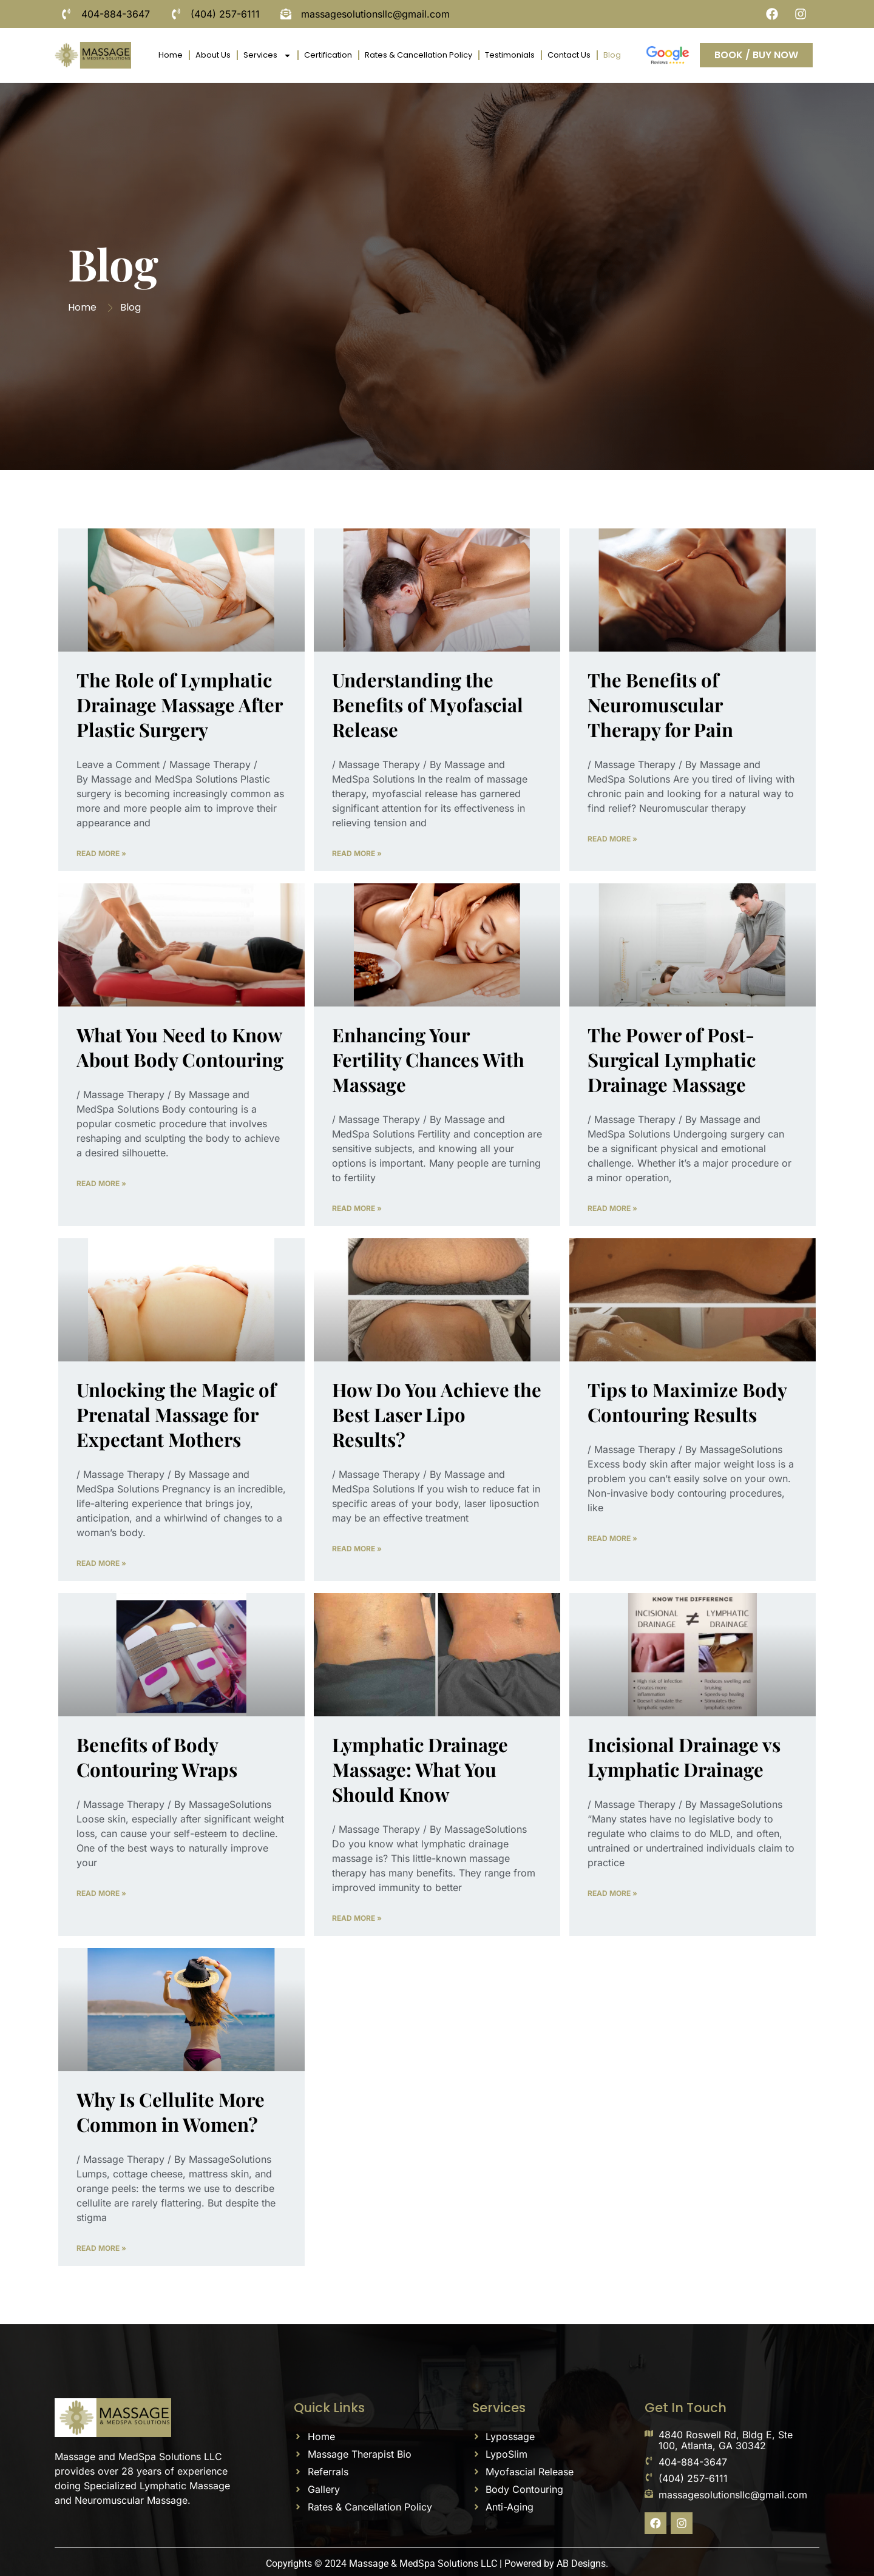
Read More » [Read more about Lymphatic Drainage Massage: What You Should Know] (357, 1918)
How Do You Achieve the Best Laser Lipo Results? (436, 1414)
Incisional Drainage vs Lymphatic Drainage (684, 1756)
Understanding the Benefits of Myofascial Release (427, 704)
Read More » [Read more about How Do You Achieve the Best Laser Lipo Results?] (357, 1548)
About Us (213, 55)
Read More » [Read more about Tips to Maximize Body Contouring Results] (612, 1538)
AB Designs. (582, 2563)
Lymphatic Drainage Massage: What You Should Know (420, 1769)
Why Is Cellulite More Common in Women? (170, 2111)
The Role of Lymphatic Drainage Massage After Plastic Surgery (179, 704)
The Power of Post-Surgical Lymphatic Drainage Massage (672, 1059)
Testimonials (510, 55)
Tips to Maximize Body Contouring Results (687, 1402)
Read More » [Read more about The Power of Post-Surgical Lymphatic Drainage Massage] (612, 1208)
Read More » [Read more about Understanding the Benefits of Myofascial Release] (357, 853)
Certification (328, 55)
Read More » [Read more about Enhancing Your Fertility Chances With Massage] (357, 1208)
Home (170, 55)
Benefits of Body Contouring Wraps (156, 1756)
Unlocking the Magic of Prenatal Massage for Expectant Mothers (176, 1414)
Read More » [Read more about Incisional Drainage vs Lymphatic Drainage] (612, 1893)
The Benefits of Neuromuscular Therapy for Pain (660, 704)
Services (267, 56)
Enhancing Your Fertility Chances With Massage (428, 1059)
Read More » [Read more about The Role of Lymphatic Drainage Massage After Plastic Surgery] (101, 853)
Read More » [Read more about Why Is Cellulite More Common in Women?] (101, 2248)
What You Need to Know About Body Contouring (179, 1047)
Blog (612, 55)
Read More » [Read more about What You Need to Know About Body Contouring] (101, 1183)
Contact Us (569, 55)
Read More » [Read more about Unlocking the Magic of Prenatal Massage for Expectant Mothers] (101, 1563)
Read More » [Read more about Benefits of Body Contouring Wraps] (101, 1893)
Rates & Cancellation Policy (418, 55)
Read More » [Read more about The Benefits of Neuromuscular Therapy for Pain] (612, 838)
